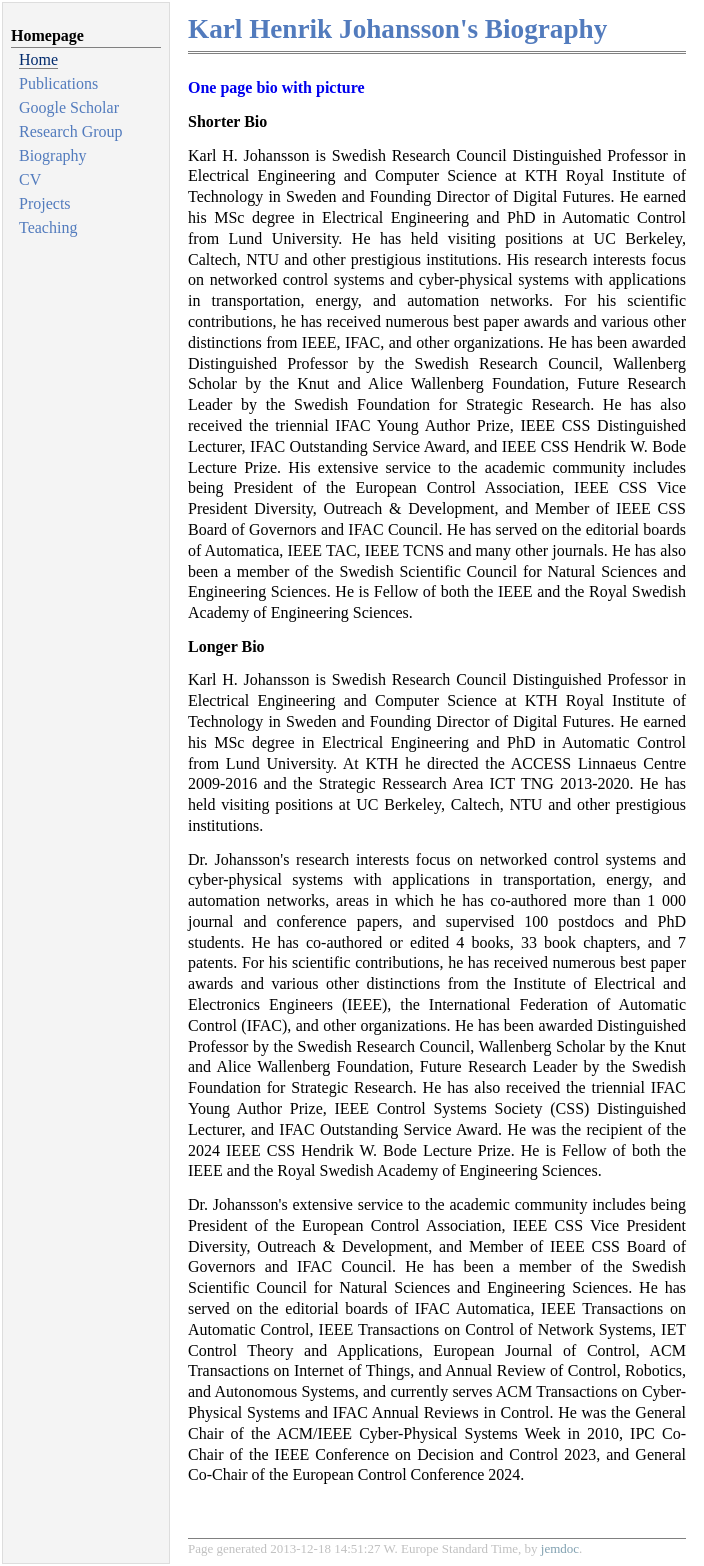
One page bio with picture (276, 87)
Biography (53, 155)
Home (38, 59)
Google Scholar (69, 107)
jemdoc (560, 1548)
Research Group (71, 131)
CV (30, 179)
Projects (45, 203)
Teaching (48, 227)
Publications (58, 83)
